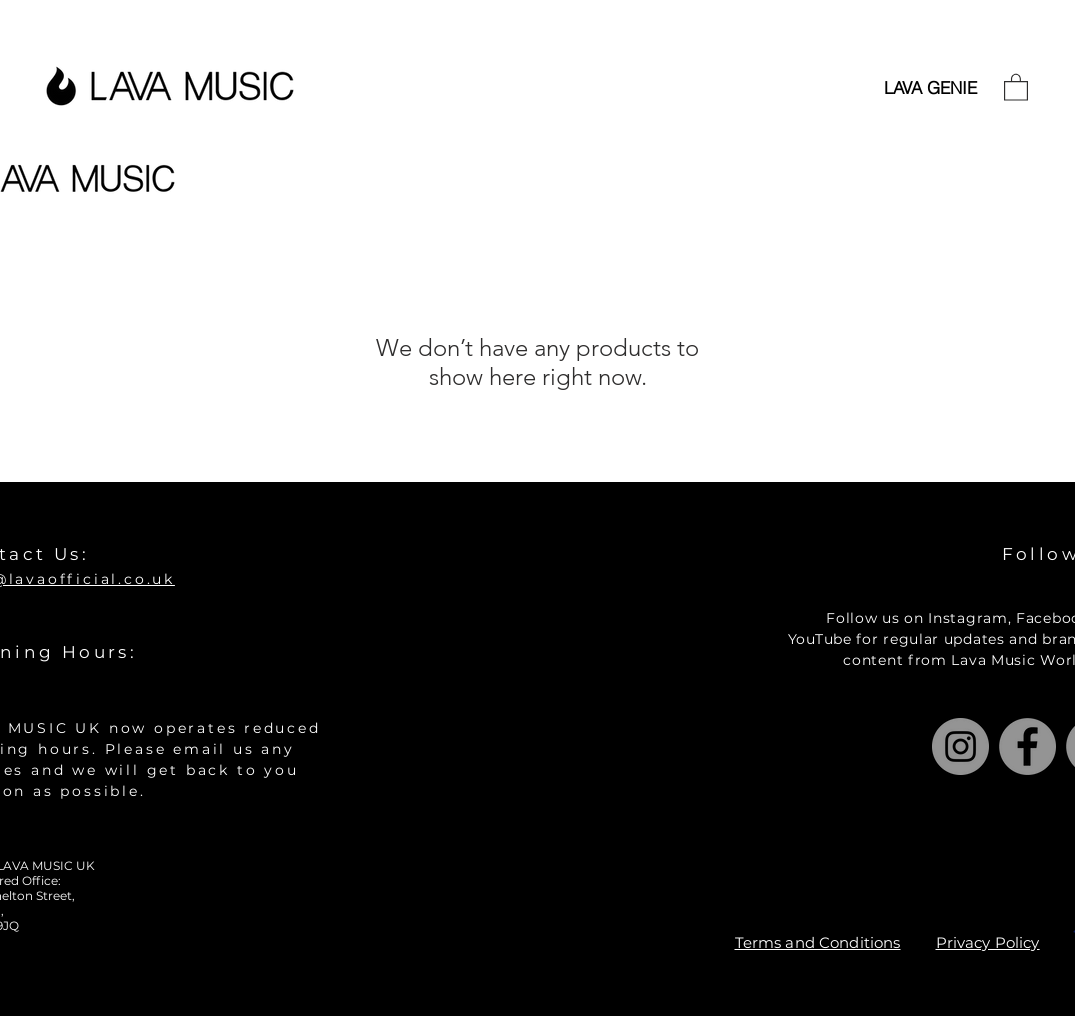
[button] (1016, 86)
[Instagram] (960, 746)
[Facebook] (1027, 746)
